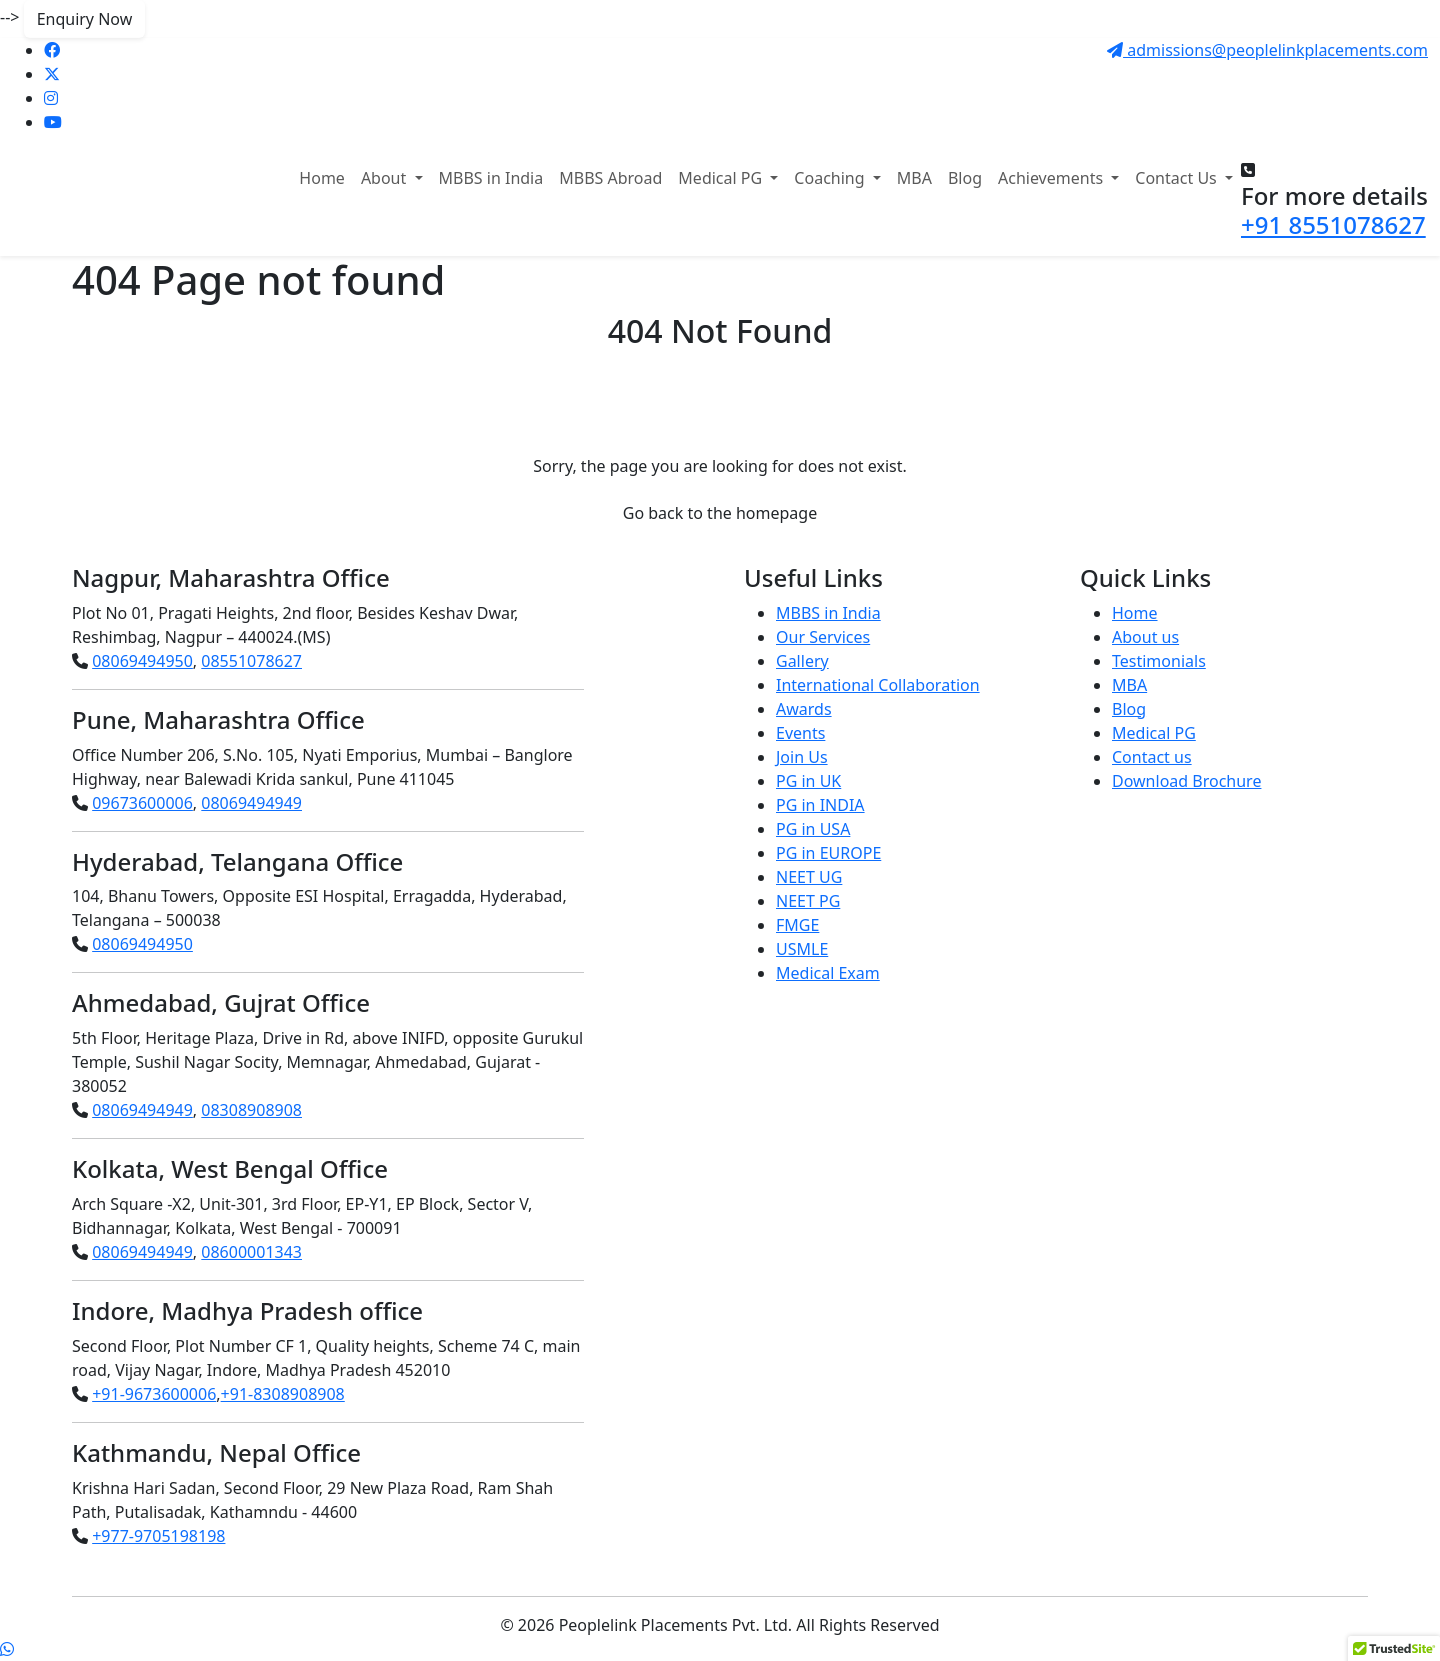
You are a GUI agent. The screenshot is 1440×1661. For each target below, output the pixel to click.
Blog (965, 178)
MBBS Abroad (610, 178)
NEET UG (809, 877)
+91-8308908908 (283, 1394)
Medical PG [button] (722, 178)
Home (322, 178)
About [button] (386, 178)
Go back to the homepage (720, 513)
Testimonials (1159, 661)
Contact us (1152, 757)
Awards (804, 709)
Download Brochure (1186, 781)
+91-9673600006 (154, 1394)
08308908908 (251, 1110)
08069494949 (251, 803)
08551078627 (251, 661)
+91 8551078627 (1333, 224)
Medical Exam (828, 973)
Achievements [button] (1052, 178)
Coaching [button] (831, 178)
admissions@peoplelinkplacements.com (1267, 50)
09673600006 (142, 803)
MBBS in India (491, 178)
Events (800, 733)
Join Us (802, 757)
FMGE (797, 925)
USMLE (802, 949)
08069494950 (142, 661)
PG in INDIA (820, 805)
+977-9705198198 (158, 1536)
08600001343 (251, 1252)
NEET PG (808, 901)
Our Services (823, 637)
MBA (914, 178)
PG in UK (808, 781)
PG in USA (813, 829)
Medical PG (1154, 733)
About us (1145, 637)
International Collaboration (878, 685)
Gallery (802, 661)
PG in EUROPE (828, 853)
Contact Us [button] (1178, 178)
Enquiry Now (85, 19)
